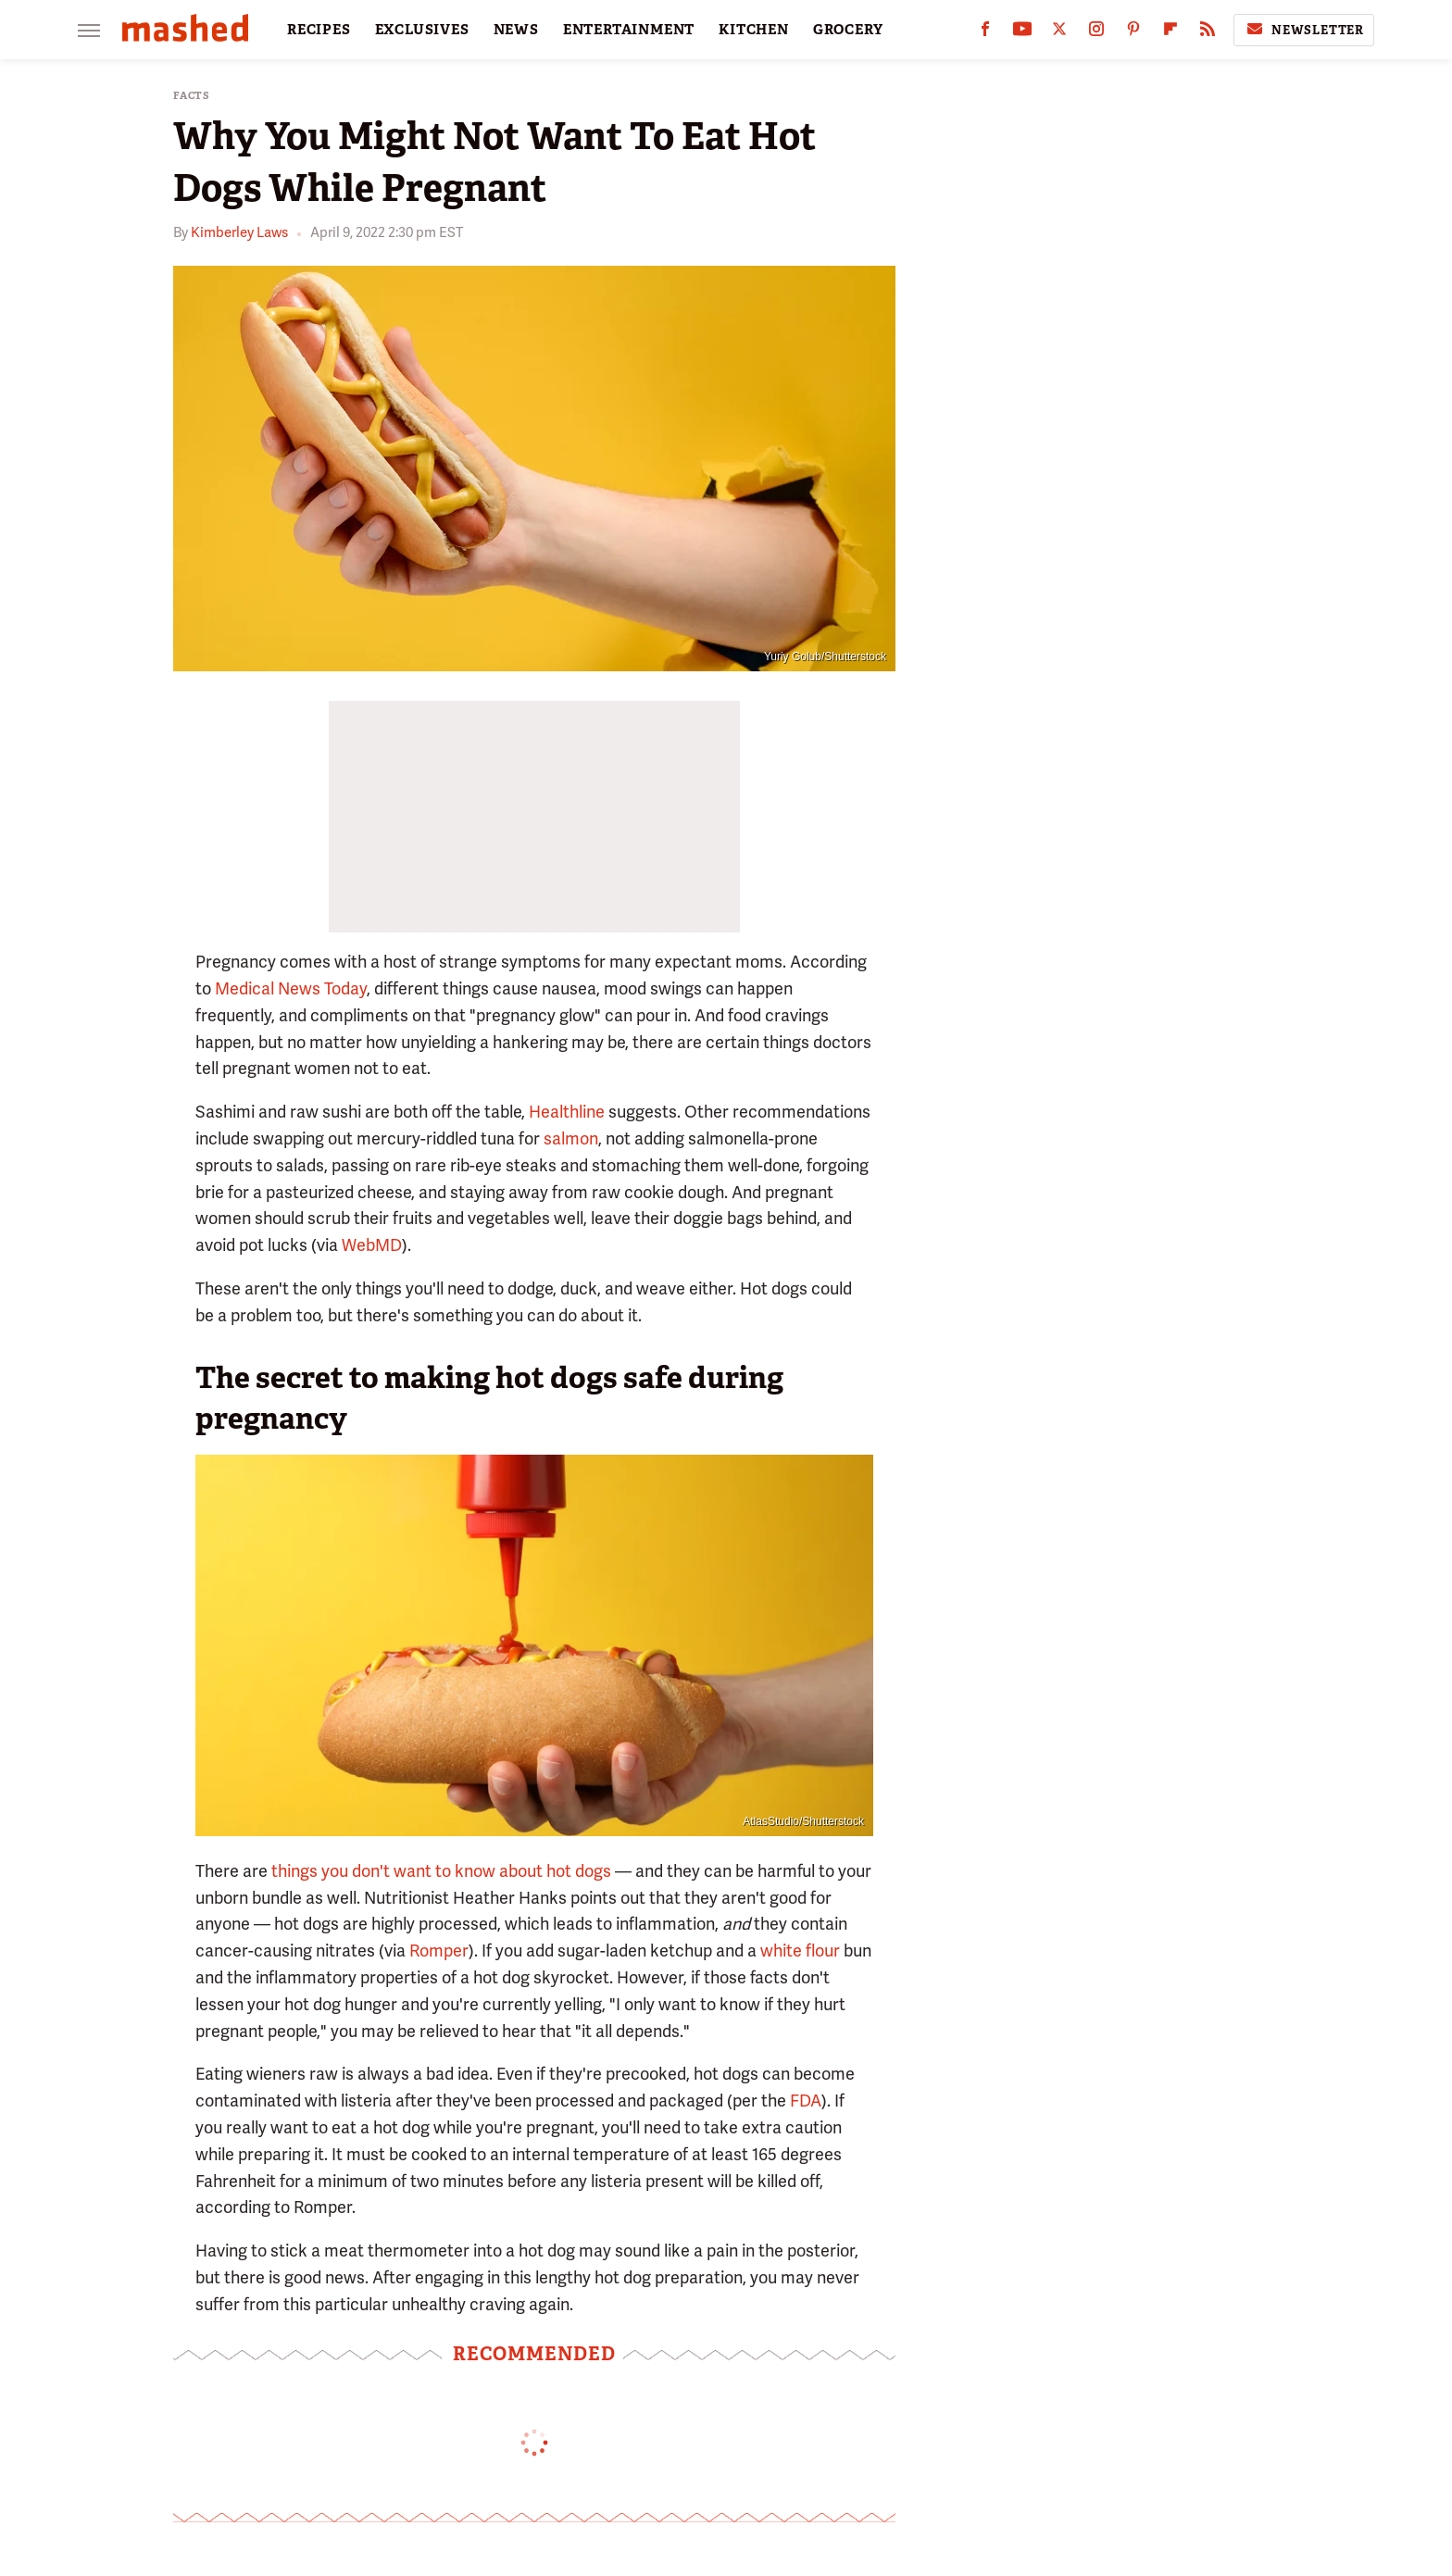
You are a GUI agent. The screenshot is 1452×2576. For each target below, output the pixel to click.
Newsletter (1304, 29)
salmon (571, 1138)
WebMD (372, 1245)
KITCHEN (754, 29)
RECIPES (319, 29)
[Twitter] (1059, 33)
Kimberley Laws (239, 232)
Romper (439, 1950)
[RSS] (1207, 33)
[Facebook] (985, 33)
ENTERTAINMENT (629, 29)
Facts (191, 96)
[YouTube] (1022, 33)
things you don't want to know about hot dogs (441, 1871)
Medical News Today (291, 988)
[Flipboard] (1170, 33)
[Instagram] (1096, 33)
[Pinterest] (1133, 33)
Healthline (567, 1111)
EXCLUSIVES (422, 29)
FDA (805, 2100)
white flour (800, 1950)
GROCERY (848, 29)
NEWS (516, 29)
